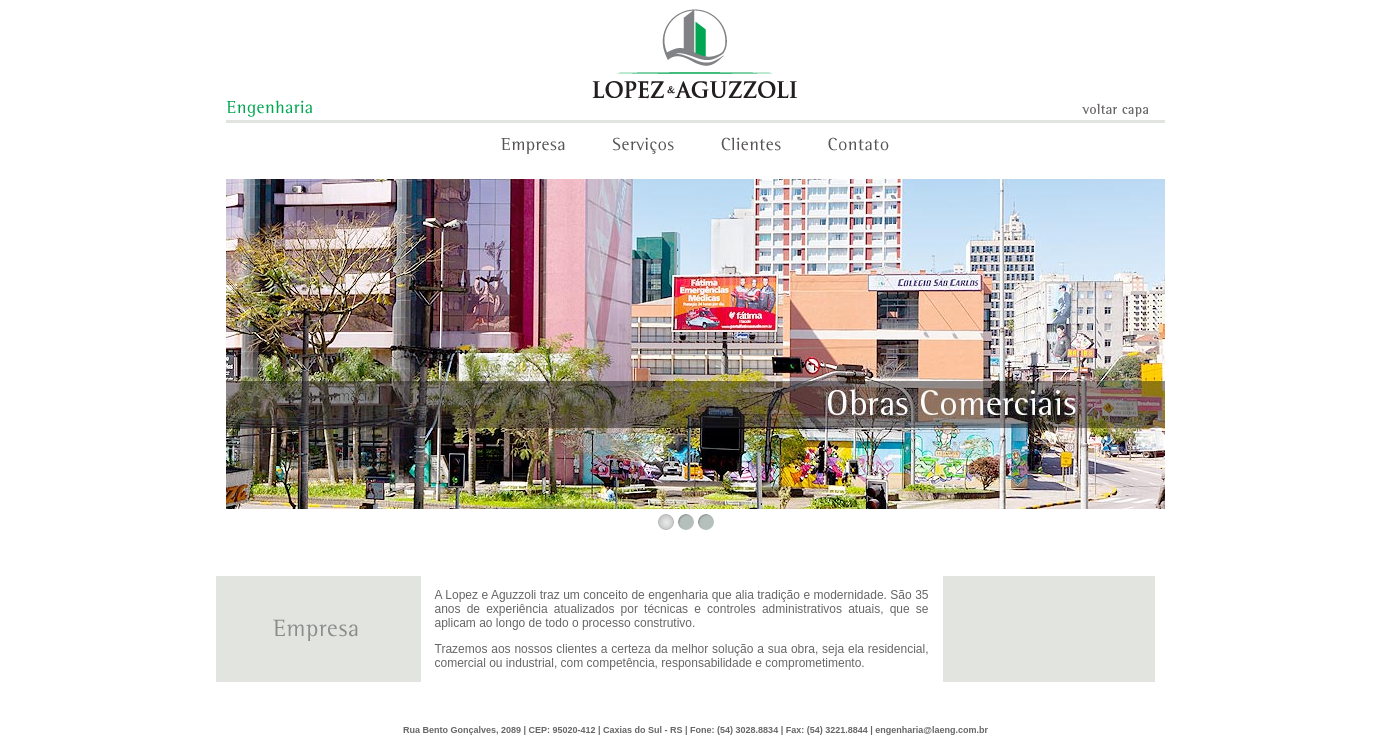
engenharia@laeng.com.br (931, 730)
